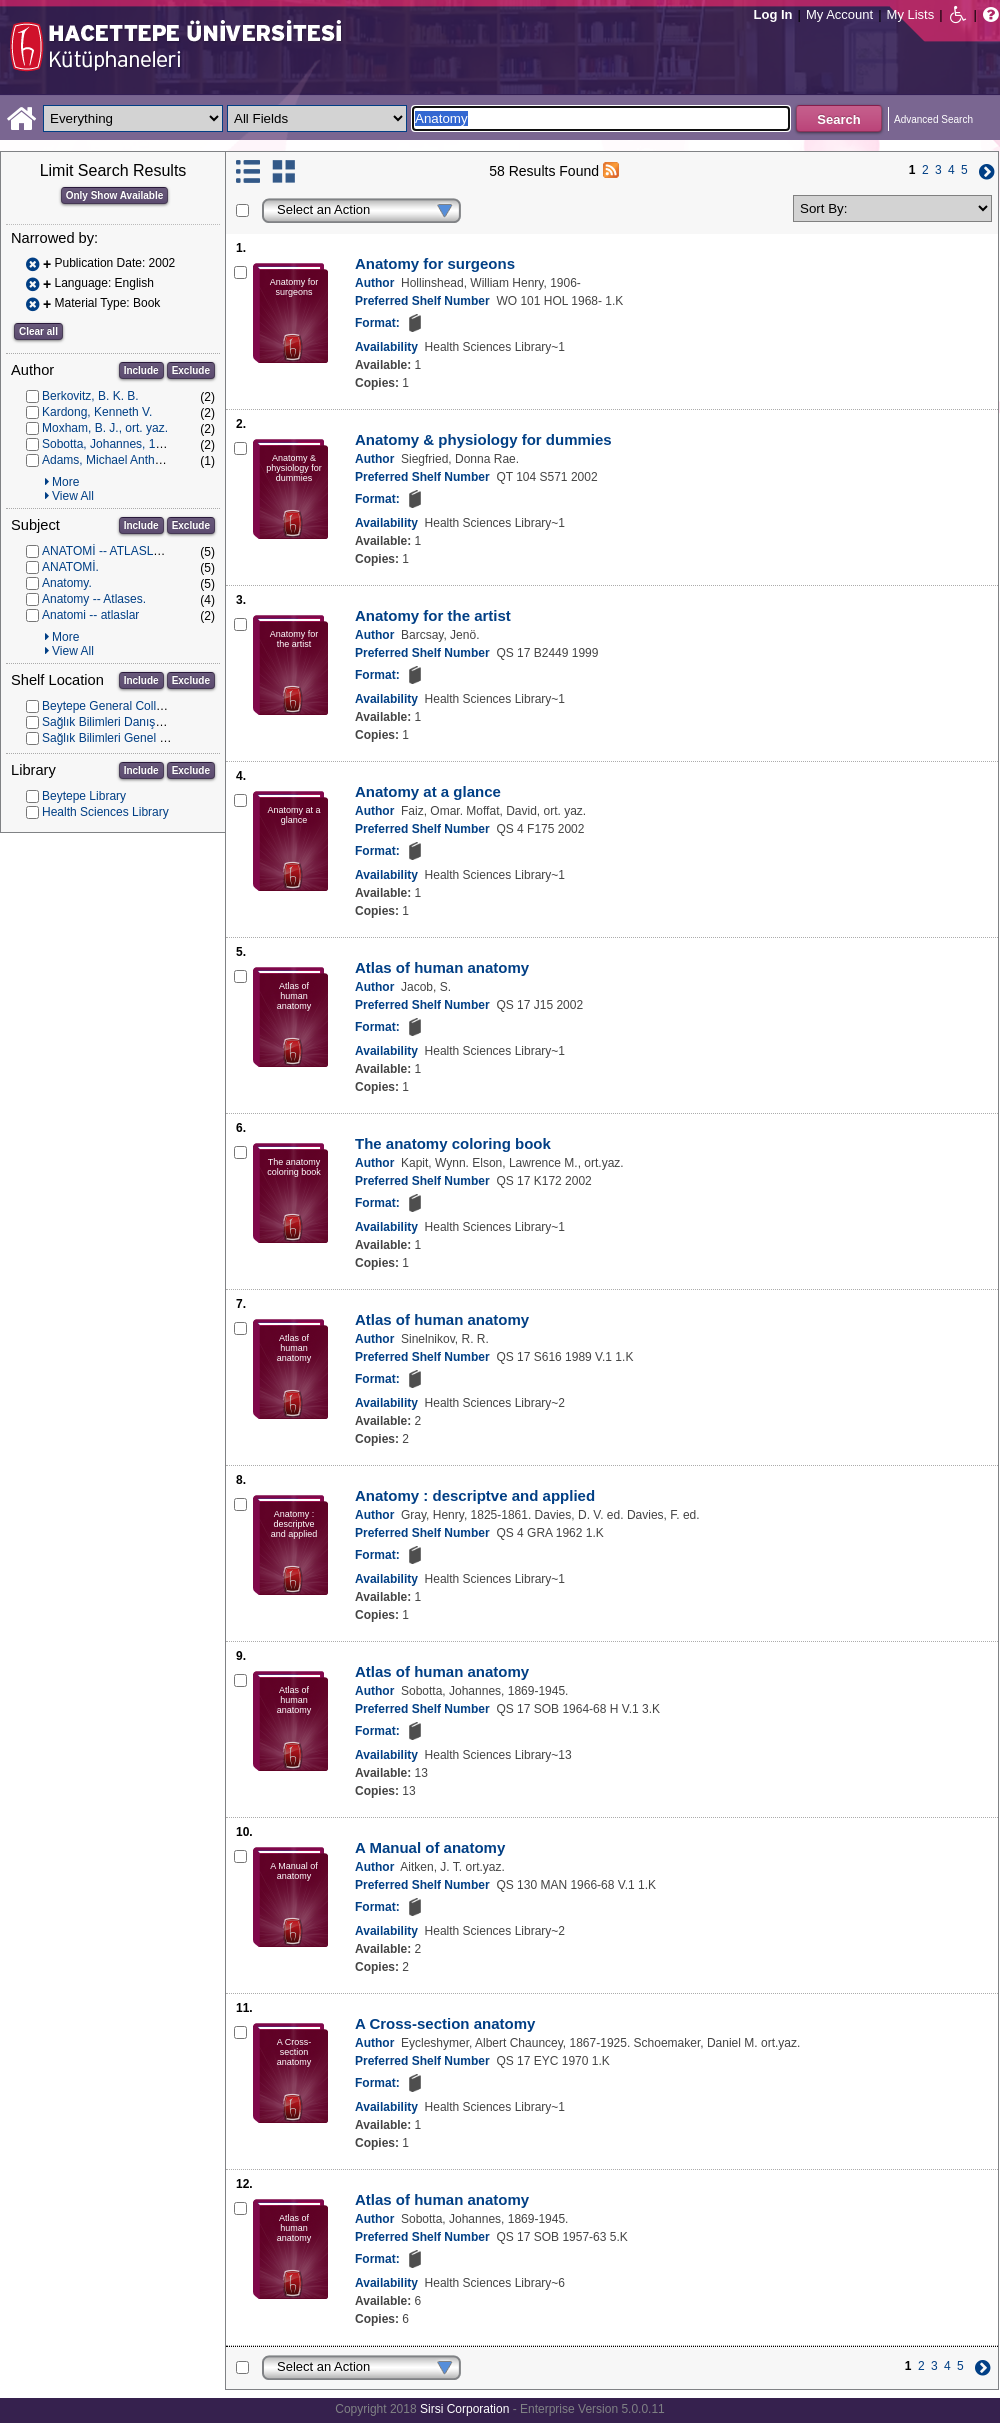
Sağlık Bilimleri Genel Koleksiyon (129, 738)
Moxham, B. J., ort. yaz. (105, 428)
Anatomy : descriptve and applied (475, 1495)
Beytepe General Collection (115, 706)
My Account (839, 14)
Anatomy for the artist (433, 615)
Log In (773, 14)
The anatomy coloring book (453, 1143)
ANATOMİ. (70, 567)
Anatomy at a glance (428, 791)
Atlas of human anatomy (442, 967)
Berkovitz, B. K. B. (90, 396)
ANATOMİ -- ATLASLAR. (107, 551)
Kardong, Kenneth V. (97, 412)
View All (73, 496)
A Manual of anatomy (430, 1847)
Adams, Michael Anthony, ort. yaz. (132, 460)
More (65, 482)
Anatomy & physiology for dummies (483, 439)
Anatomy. (67, 583)
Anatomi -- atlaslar (90, 615)
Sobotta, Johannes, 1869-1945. (125, 444)
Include (141, 370)
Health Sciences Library (105, 812)
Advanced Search (933, 119)
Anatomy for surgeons (435, 263)
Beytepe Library (84, 796)
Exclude (191, 370)
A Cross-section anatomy (445, 2023)
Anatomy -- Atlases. (94, 599)
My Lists (911, 14)
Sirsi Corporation (464, 2409)
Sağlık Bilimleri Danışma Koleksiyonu (141, 722)
